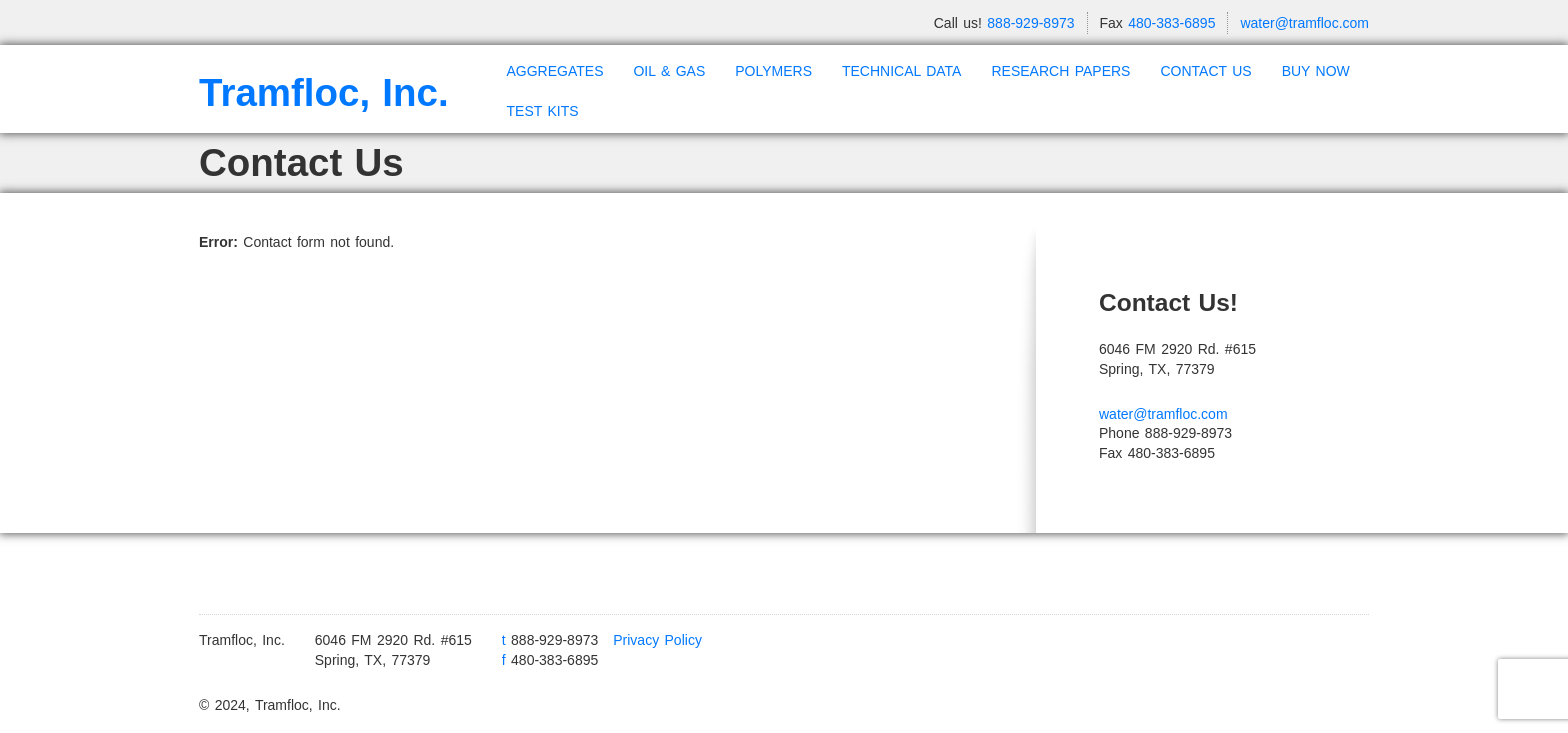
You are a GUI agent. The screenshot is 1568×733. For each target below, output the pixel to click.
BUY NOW (1316, 71)
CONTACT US (1205, 71)
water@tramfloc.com (1304, 23)
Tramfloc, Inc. (324, 92)
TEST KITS (543, 111)
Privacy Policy (657, 640)
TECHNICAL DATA (901, 71)
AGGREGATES (555, 71)
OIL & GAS (669, 71)
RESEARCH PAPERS (1060, 71)
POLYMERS (773, 71)
